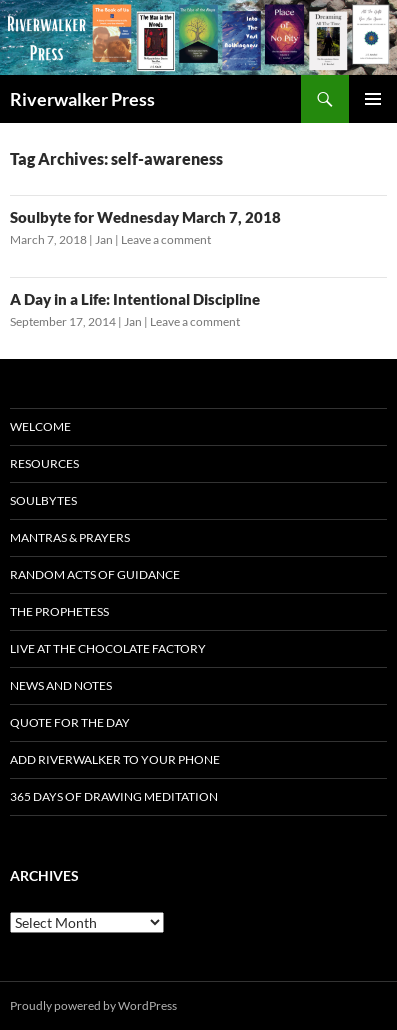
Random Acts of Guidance (95, 574)
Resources (44, 463)
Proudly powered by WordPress (93, 1005)
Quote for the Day (70, 722)
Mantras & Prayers (70, 537)
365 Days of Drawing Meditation (114, 796)
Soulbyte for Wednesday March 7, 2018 (145, 217)
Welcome (40, 426)
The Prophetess (59, 611)
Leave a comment (166, 239)
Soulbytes (43, 500)
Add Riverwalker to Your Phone (115, 759)
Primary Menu (373, 99)
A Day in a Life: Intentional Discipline (135, 299)
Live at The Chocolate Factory (108, 648)
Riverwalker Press (82, 99)
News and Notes (61, 685)
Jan (104, 239)
